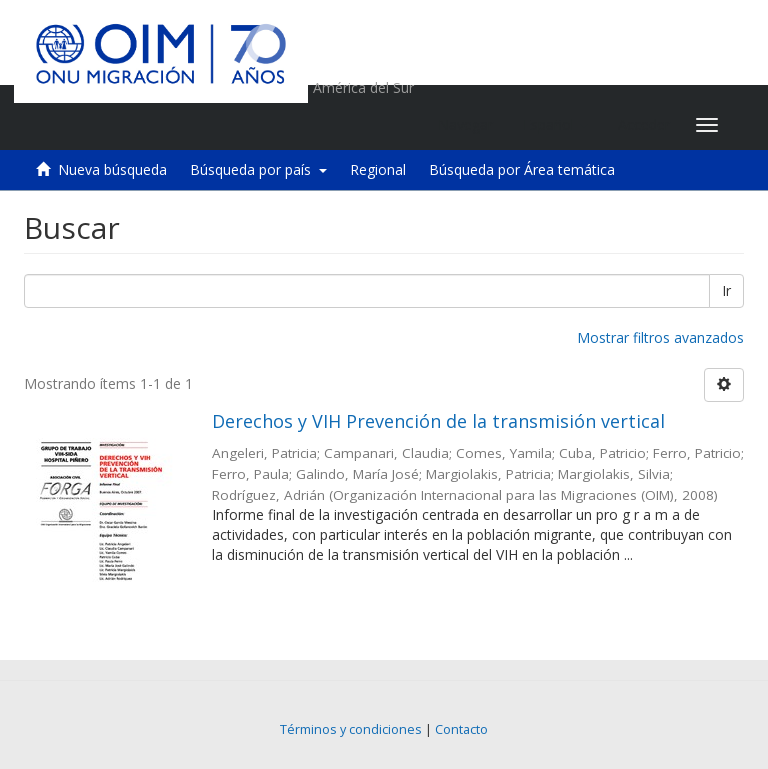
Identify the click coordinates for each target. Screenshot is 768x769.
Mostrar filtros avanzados (660, 337)
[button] (555, 125)
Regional (378, 169)
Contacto (461, 729)
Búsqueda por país (258, 169)
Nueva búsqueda (112, 169)
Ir (726, 290)
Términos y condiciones (351, 729)
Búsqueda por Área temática (522, 169)
